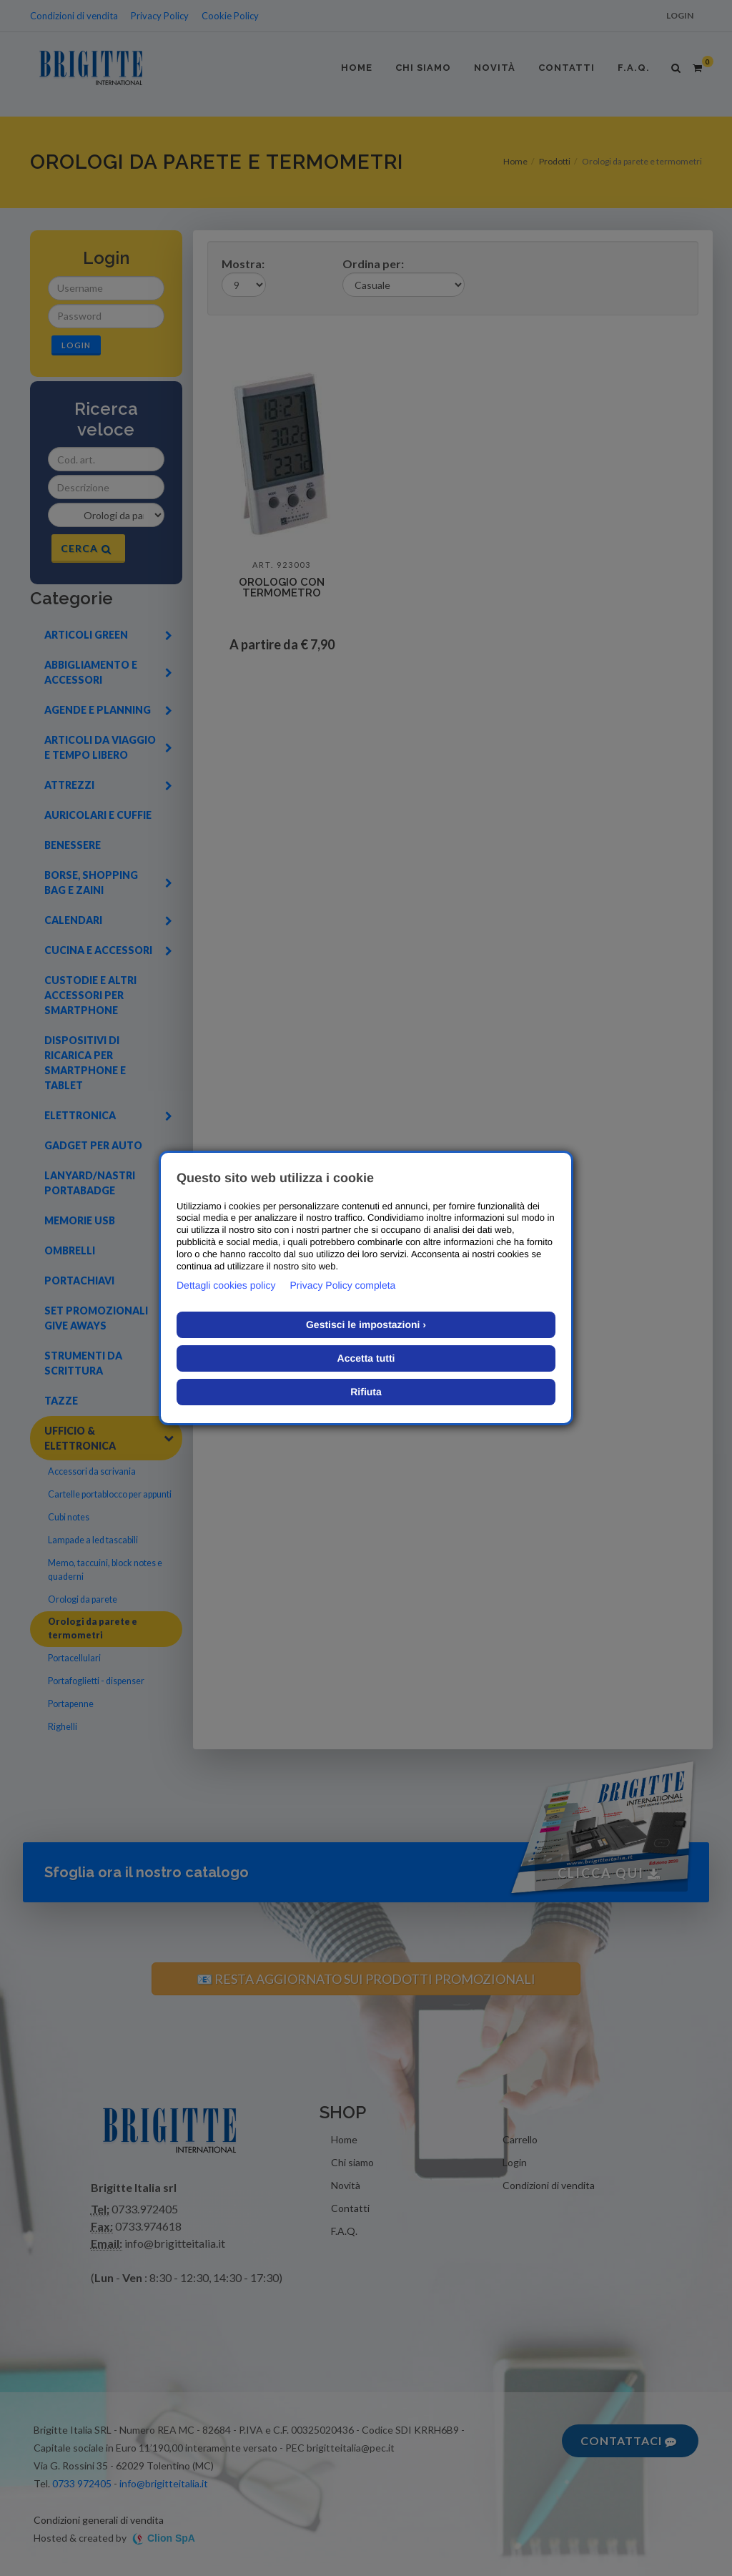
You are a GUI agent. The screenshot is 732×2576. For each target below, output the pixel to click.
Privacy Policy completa (343, 1285)
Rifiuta (366, 1391)
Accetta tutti (366, 1358)
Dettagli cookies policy (226, 1285)
